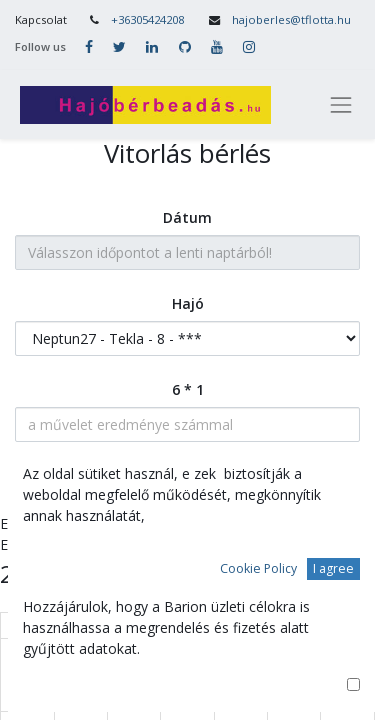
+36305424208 (149, 19)
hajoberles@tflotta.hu (291, 19)
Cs (187, 625)
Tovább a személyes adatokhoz (188, 475)
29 (148, 653)
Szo (294, 625)
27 (42, 653)
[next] (354, 573)
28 (95, 653)
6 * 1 (188, 389)
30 (202, 653)
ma (262, 573)
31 (255, 653)
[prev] (314, 573)
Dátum (187, 217)
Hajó (188, 303)
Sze (134, 625)
